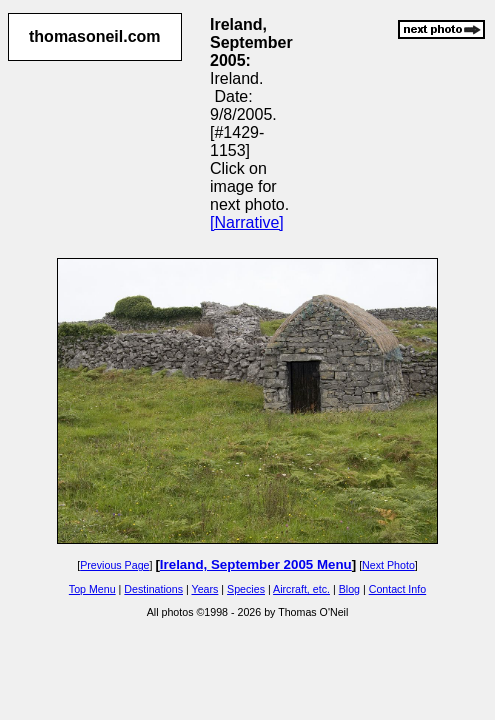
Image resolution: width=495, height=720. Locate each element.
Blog (349, 589)
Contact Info (397, 589)
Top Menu (92, 589)
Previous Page (114, 565)
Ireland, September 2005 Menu (256, 564)
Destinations (153, 589)
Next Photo (388, 565)
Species (246, 589)
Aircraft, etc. (301, 589)
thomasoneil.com (95, 36)
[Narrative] (247, 222)
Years (205, 589)
